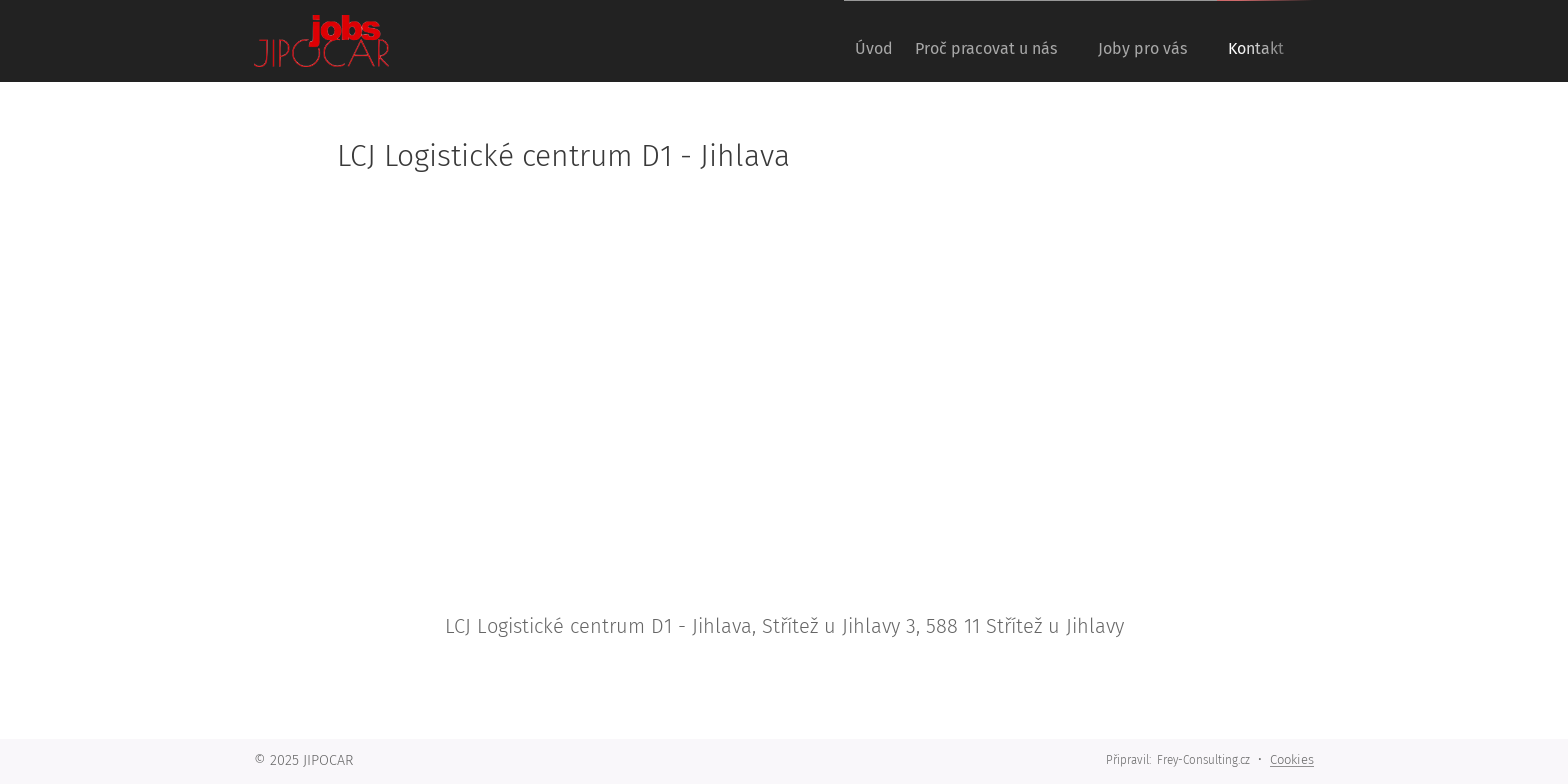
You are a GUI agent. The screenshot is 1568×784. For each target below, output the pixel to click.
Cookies (1292, 759)
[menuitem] (840, 41)
